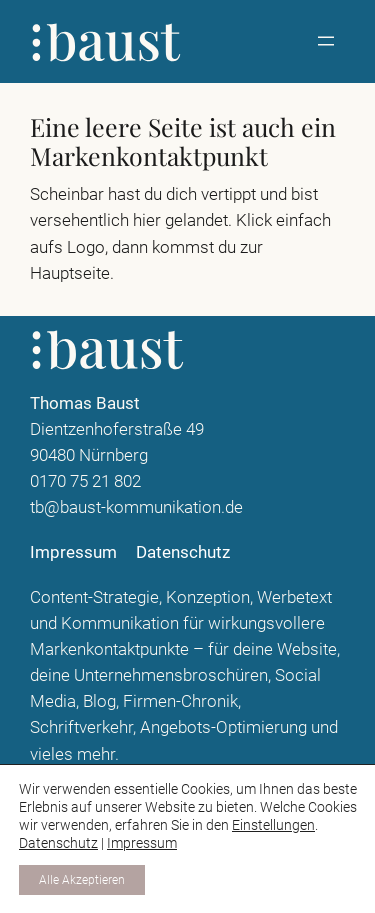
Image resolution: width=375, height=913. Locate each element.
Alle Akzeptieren (82, 880)
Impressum (142, 843)
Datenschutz (58, 843)
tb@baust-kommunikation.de (136, 507)
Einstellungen (273, 825)
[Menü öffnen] (326, 41)
